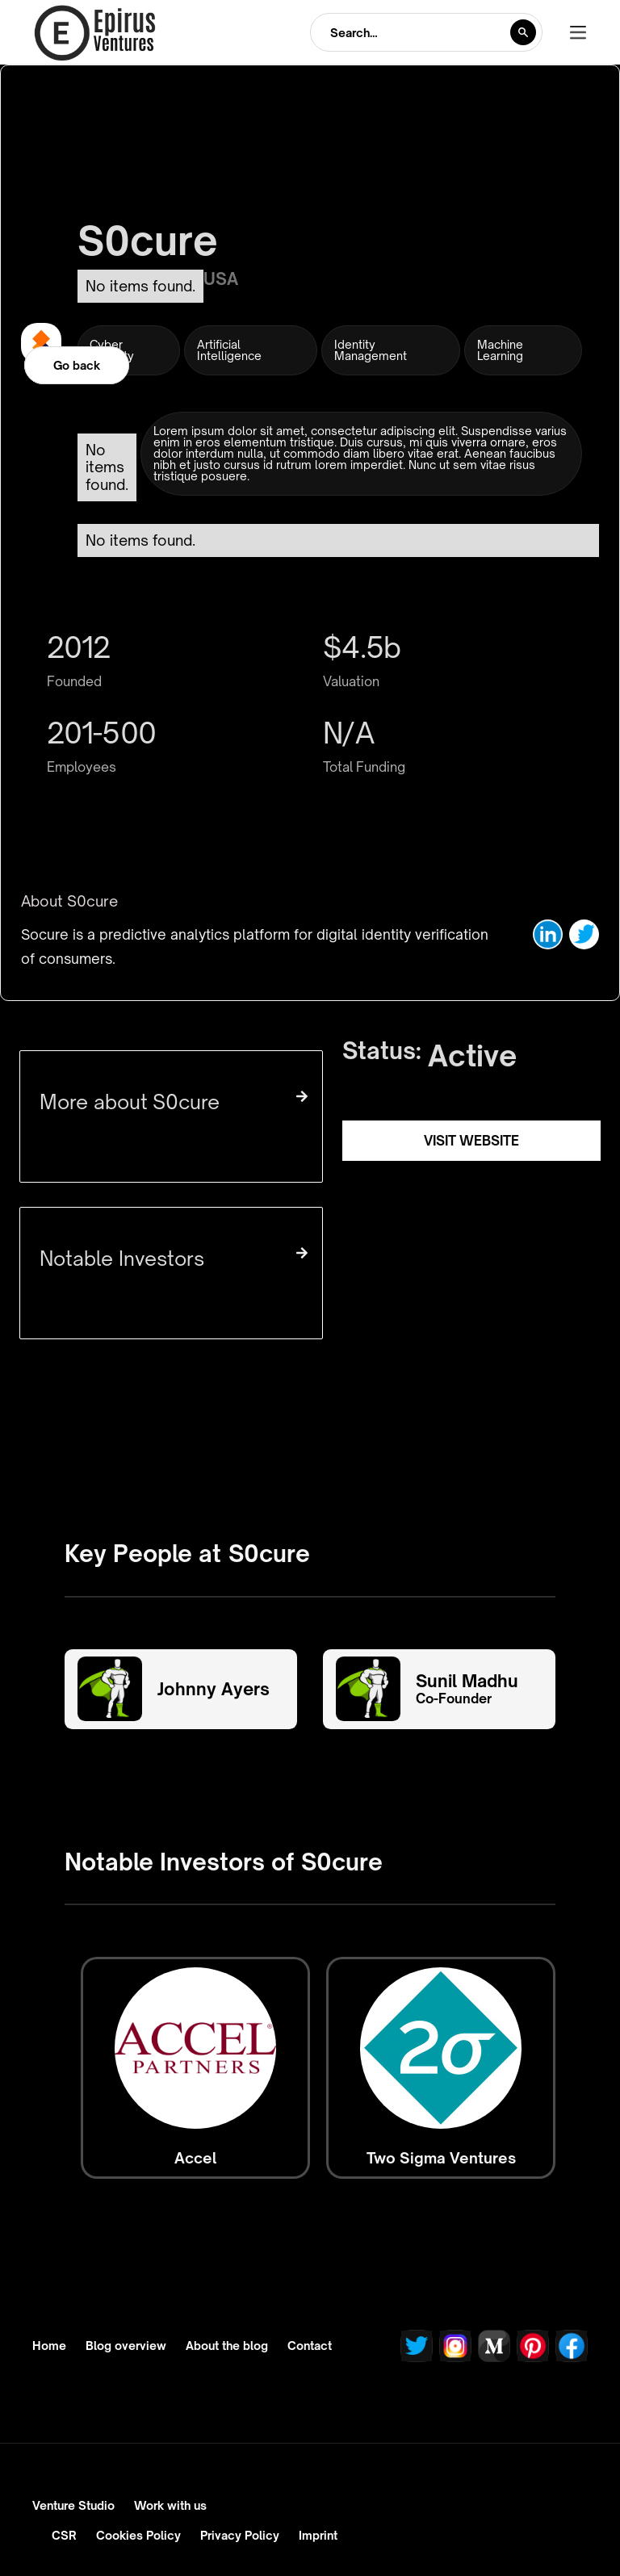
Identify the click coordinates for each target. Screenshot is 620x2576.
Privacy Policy (239, 2535)
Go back (76, 365)
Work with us (170, 2505)
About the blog (227, 2346)
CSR (64, 2535)
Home (49, 2346)
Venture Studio (73, 2505)
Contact (309, 2346)
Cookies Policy (138, 2535)
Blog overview (126, 2346)
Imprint (318, 2535)
